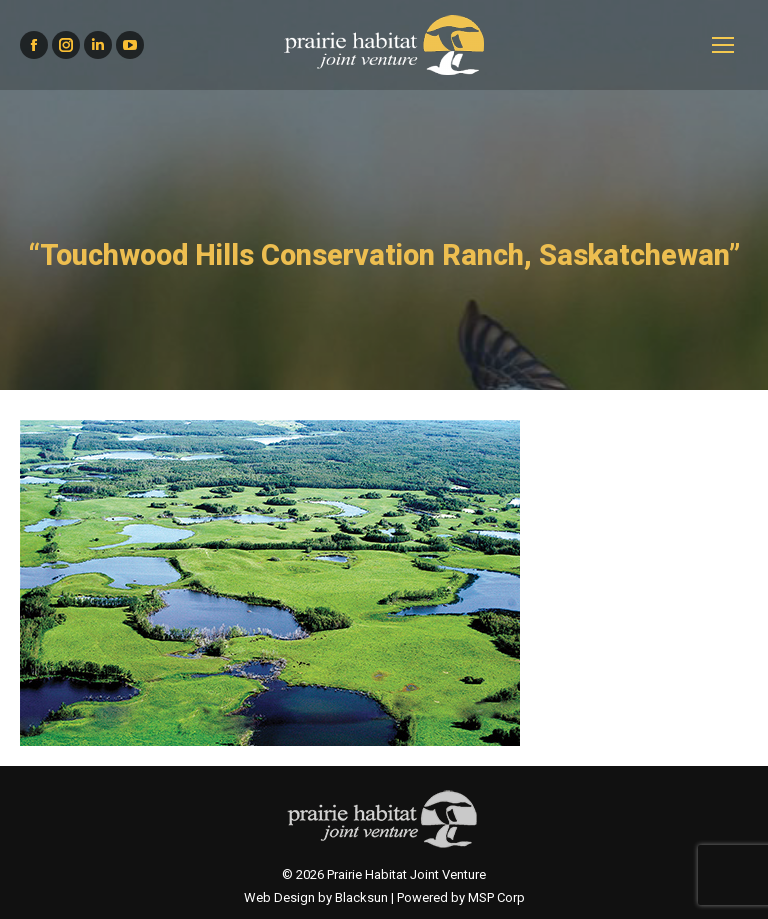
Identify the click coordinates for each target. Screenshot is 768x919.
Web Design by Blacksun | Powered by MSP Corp (384, 897)
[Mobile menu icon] (723, 45)
